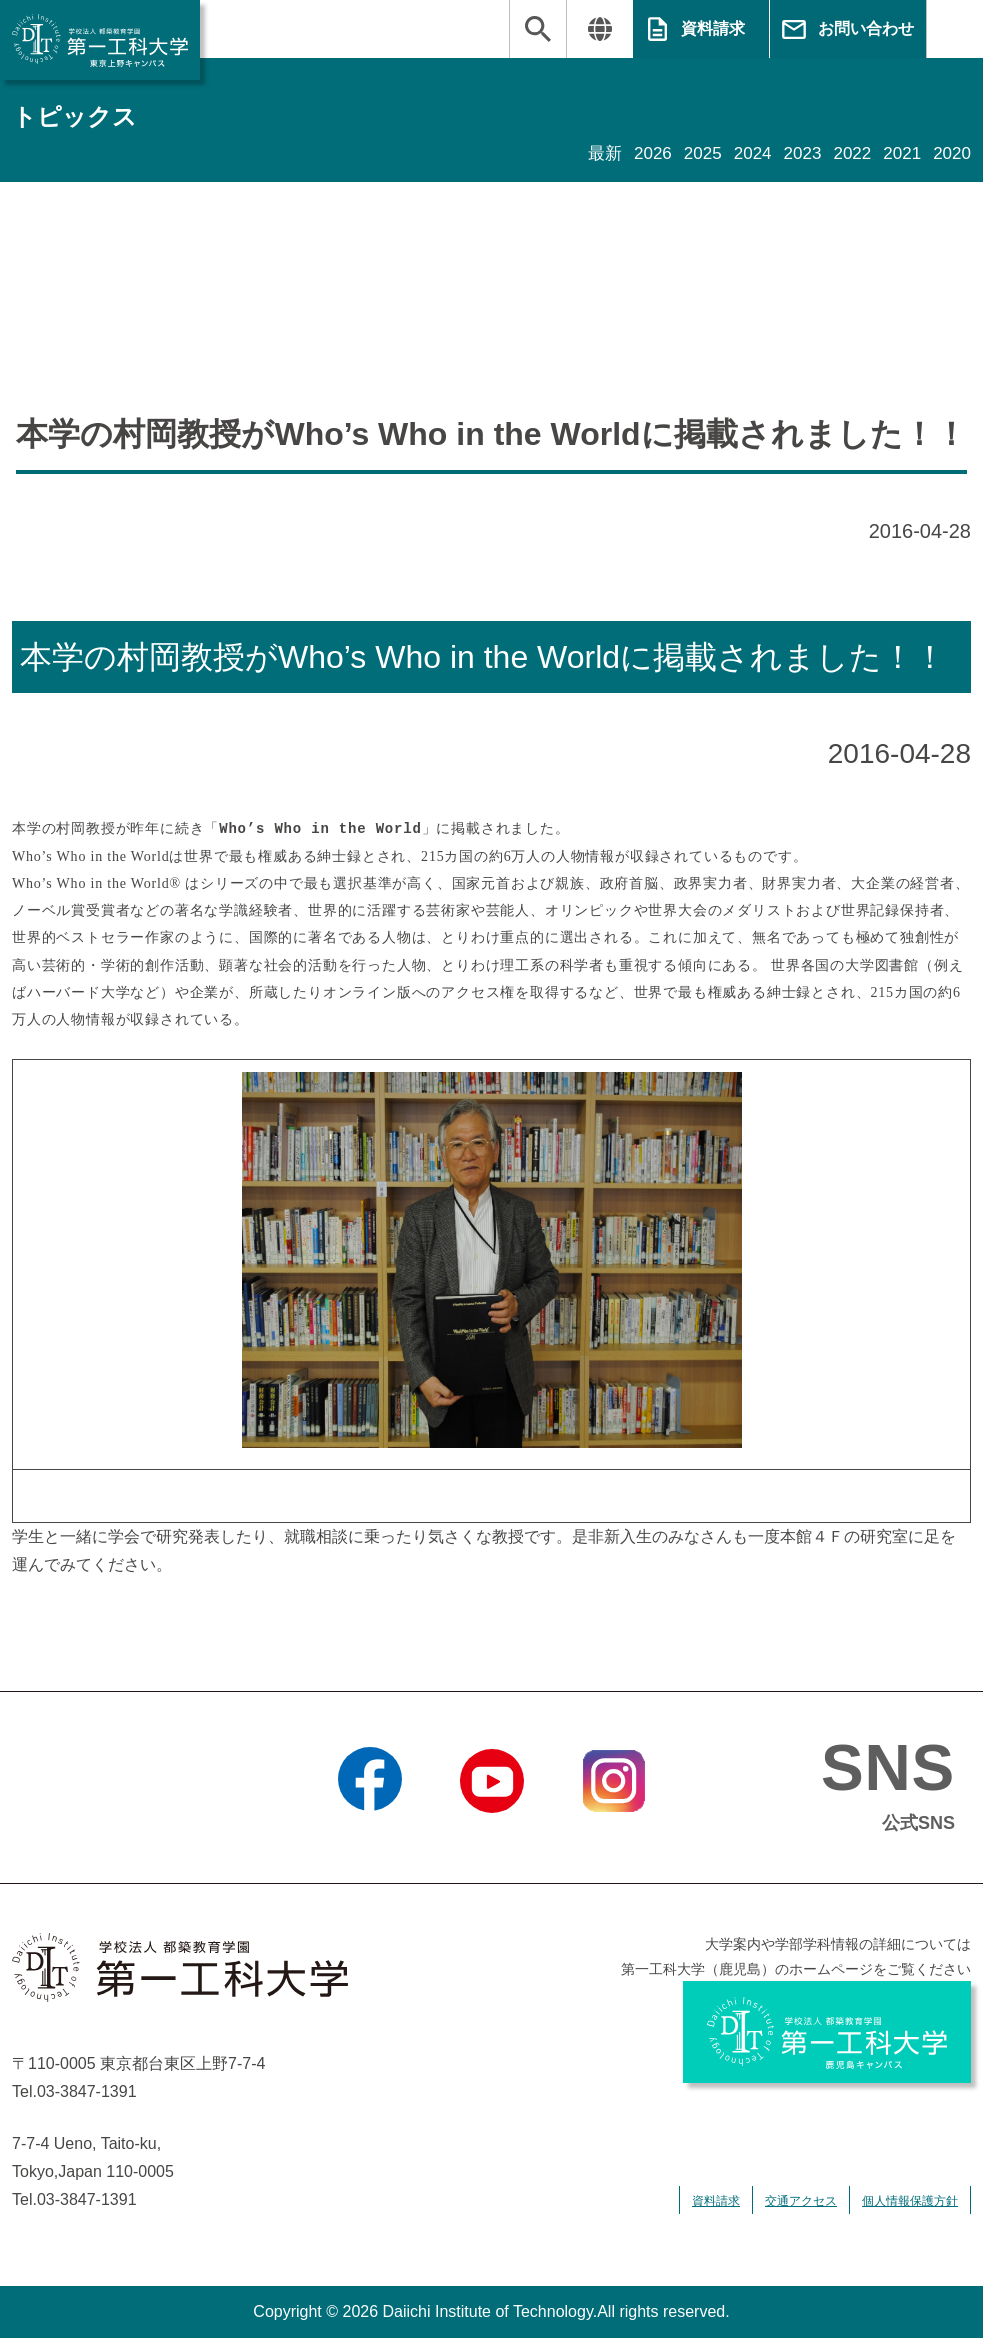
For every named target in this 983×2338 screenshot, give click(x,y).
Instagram (613, 1838)
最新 (589, 154)
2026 (639, 154)
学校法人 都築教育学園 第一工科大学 (100, 40)
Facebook (369, 1838)
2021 (899, 154)
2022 (847, 154)
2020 (951, 154)
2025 (691, 154)
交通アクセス (801, 2201)
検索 (538, 29)
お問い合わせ (866, 28)
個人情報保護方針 (910, 2201)
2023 (795, 154)
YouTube (491, 1838)
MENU (954, 29)
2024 (743, 154)
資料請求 (713, 28)
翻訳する (599, 29)
